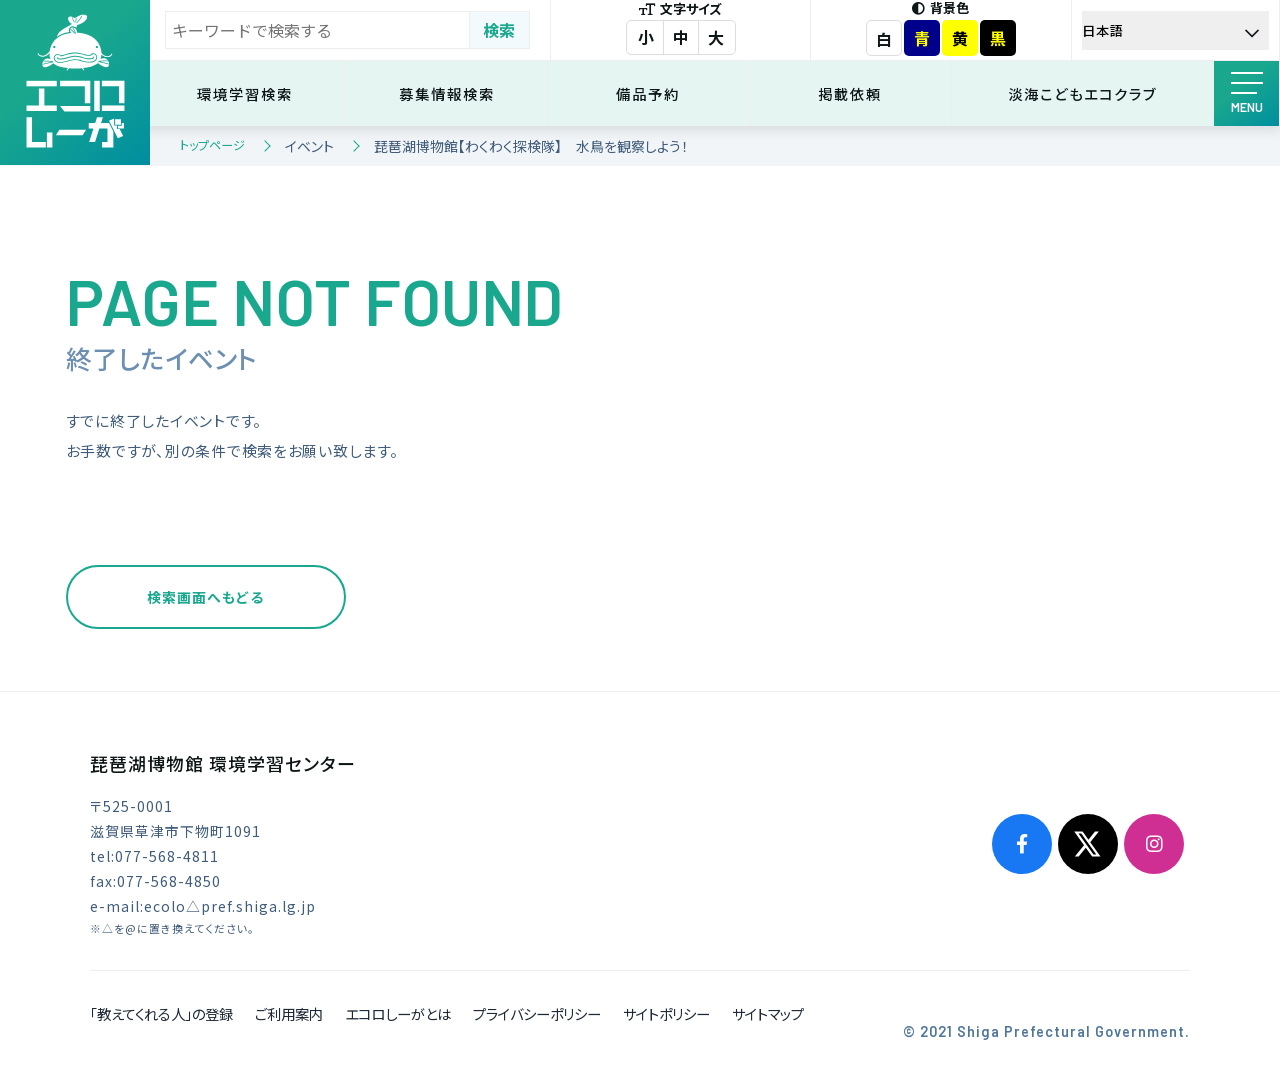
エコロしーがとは (398, 1013)
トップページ (212, 144)
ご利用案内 (289, 1013)
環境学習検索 (250, 93)
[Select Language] (1176, 30)
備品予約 (652, 93)
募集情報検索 (451, 93)
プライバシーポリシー (537, 1013)
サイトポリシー (666, 1013)
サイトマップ (768, 1013)
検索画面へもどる (205, 597)
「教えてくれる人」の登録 (161, 1013)
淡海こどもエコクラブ (1083, 93)
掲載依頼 (852, 93)
